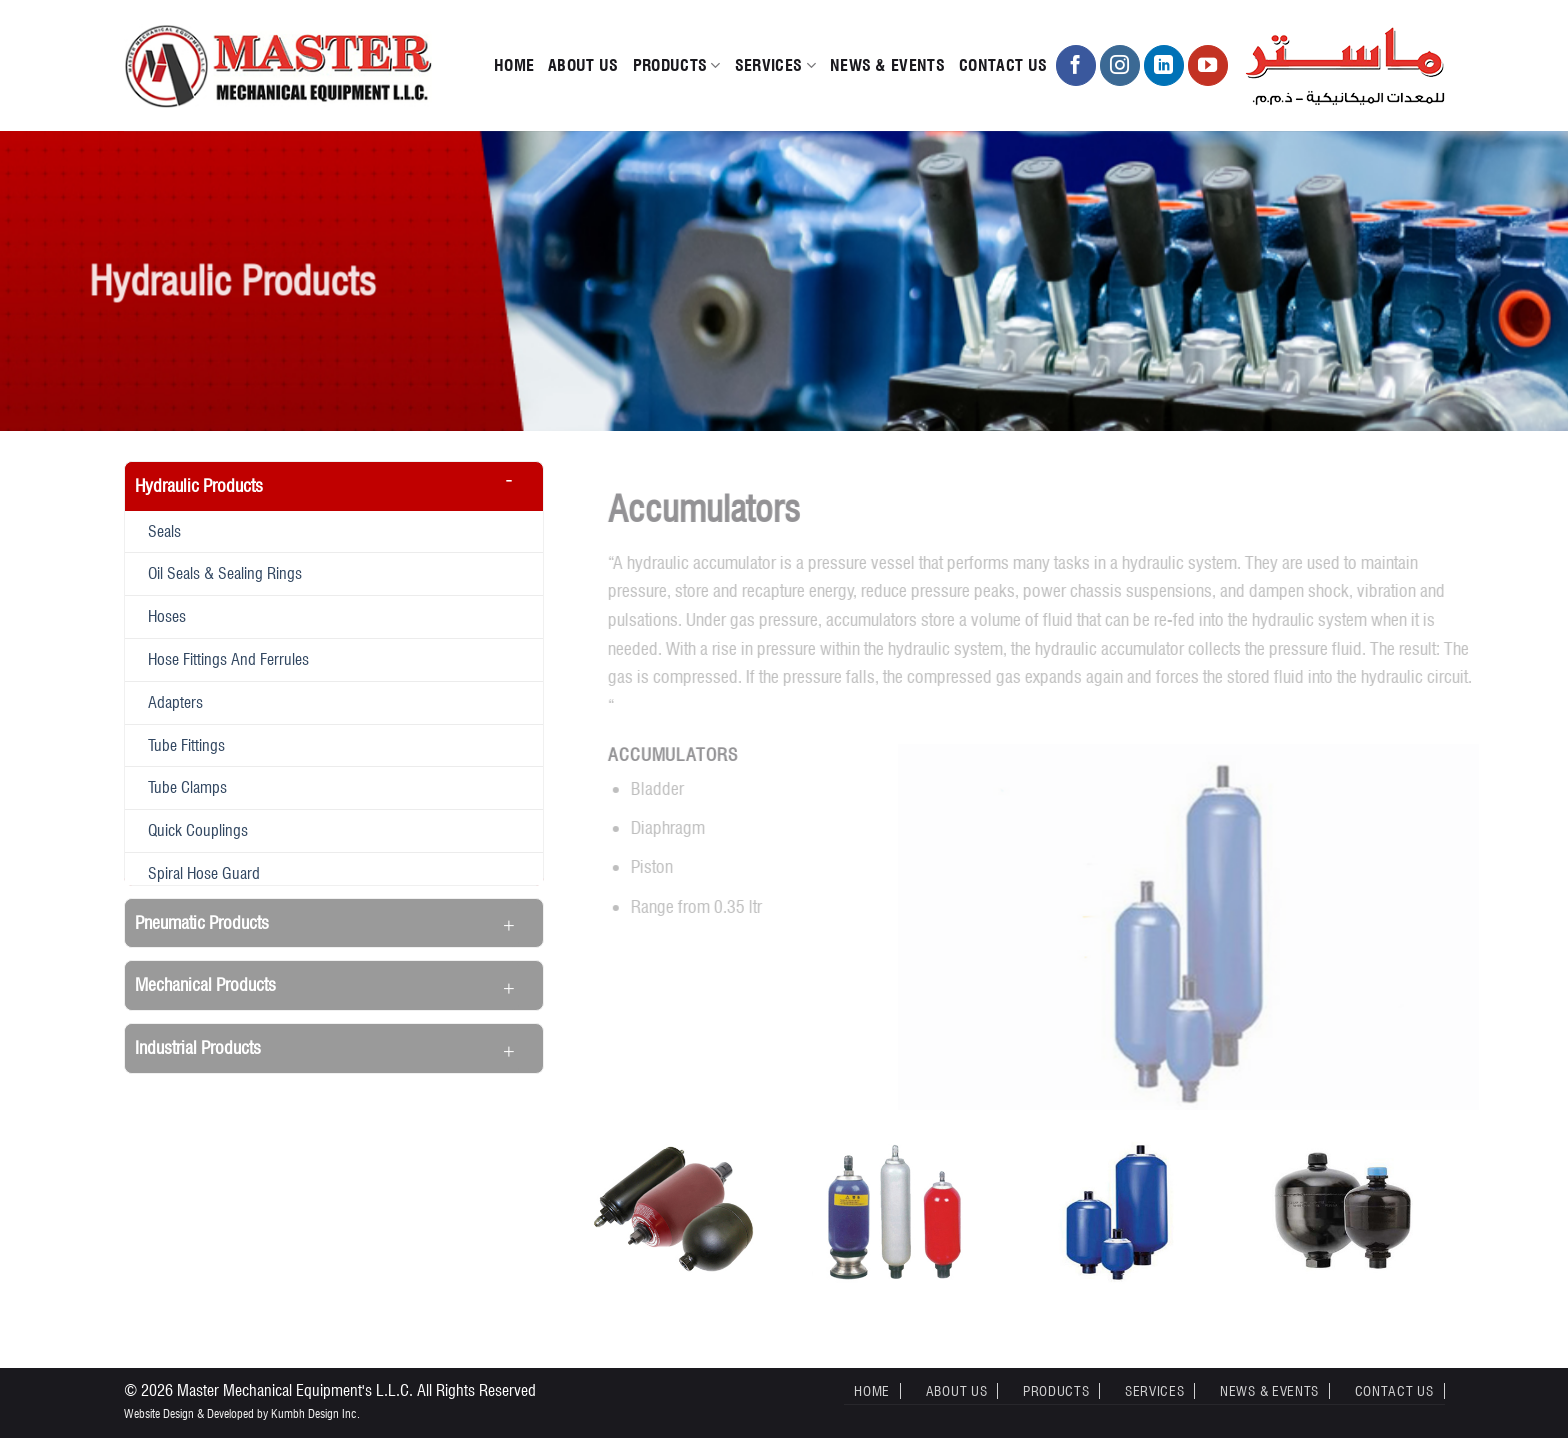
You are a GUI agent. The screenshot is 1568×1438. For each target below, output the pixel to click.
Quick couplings (198, 830)
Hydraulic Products (199, 485)
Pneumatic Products (202, 922)
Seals (164, 531)
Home (514, 65)
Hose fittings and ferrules (228, 659)
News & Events (887, 65)
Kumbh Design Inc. (315, 1413)
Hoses (167, 616)
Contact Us (1003, 65)
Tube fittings (186, 745)
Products (677, 66)
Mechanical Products (205, 984)
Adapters (175, 702)
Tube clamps (187, 787)
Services (775, 66)
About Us (583, 65)
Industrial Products (198, 1047)
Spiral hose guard (204, 873)
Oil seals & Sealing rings (225, 573)
